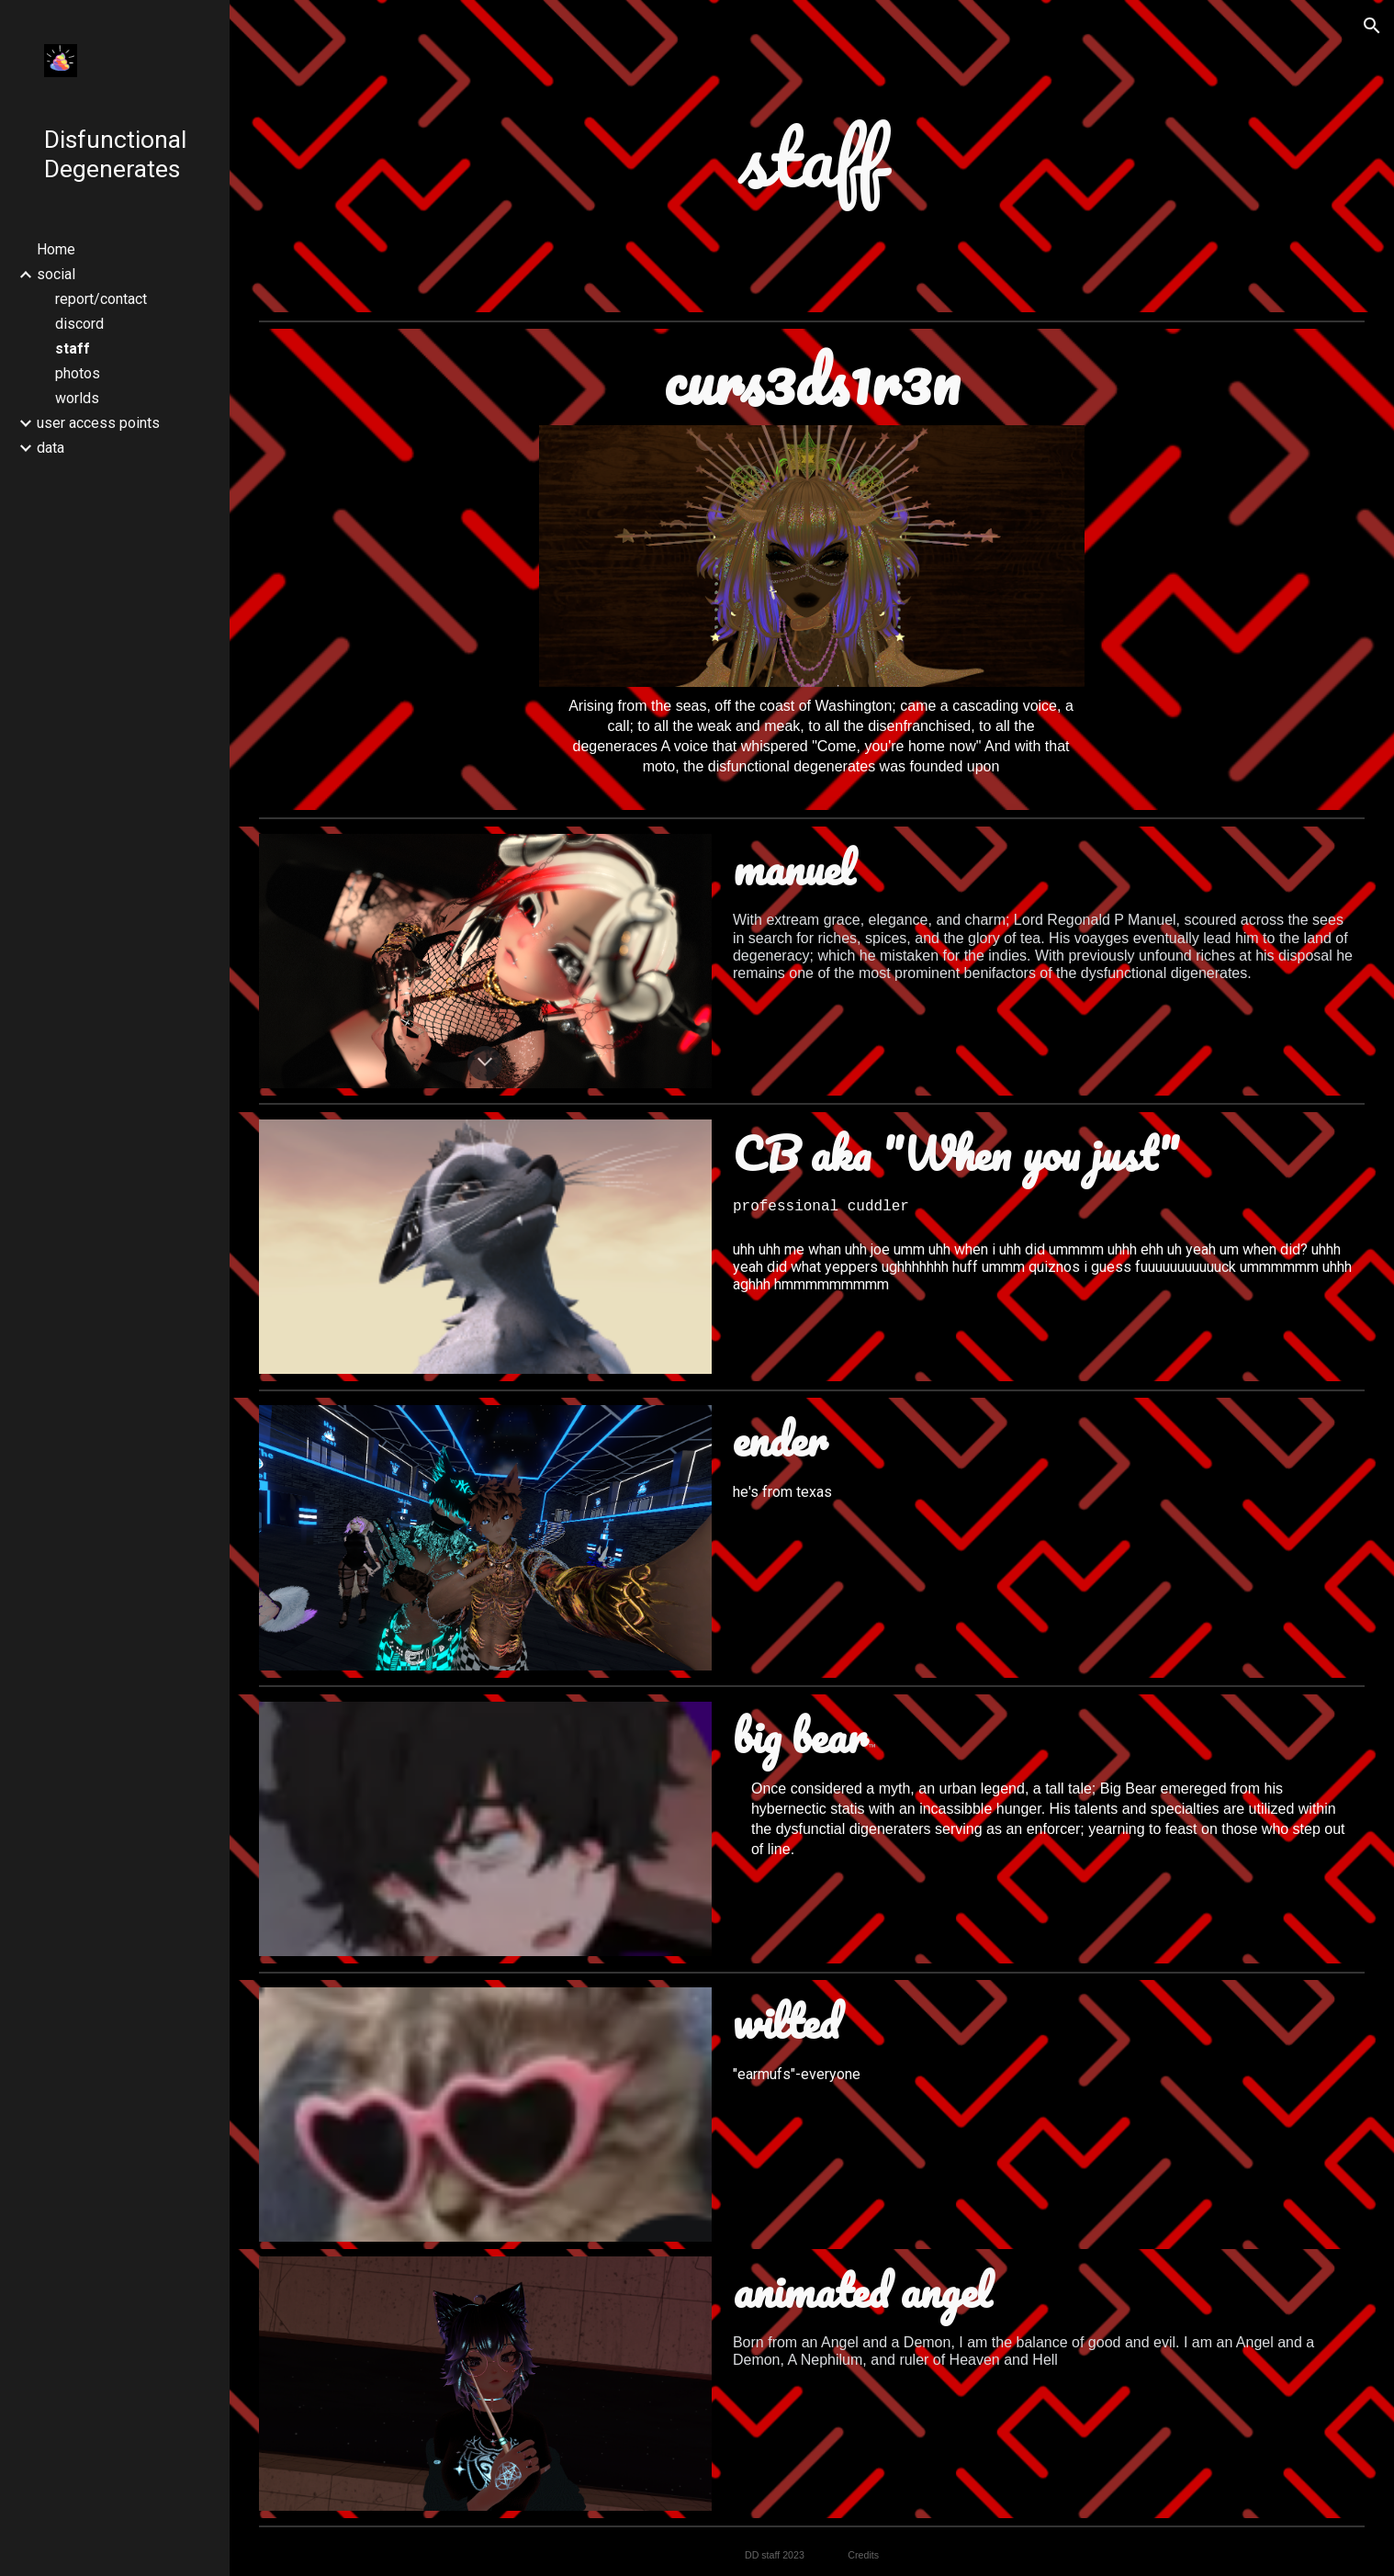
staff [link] (72, 348)
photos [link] (77, 373)
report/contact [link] (101, 299)
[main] (811, 156)
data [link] (50, 447)
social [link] (56, 274)
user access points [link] (98, 423)
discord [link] (79, 323)
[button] (1372, 26)
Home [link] (56, 249)
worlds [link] (77, 398)
